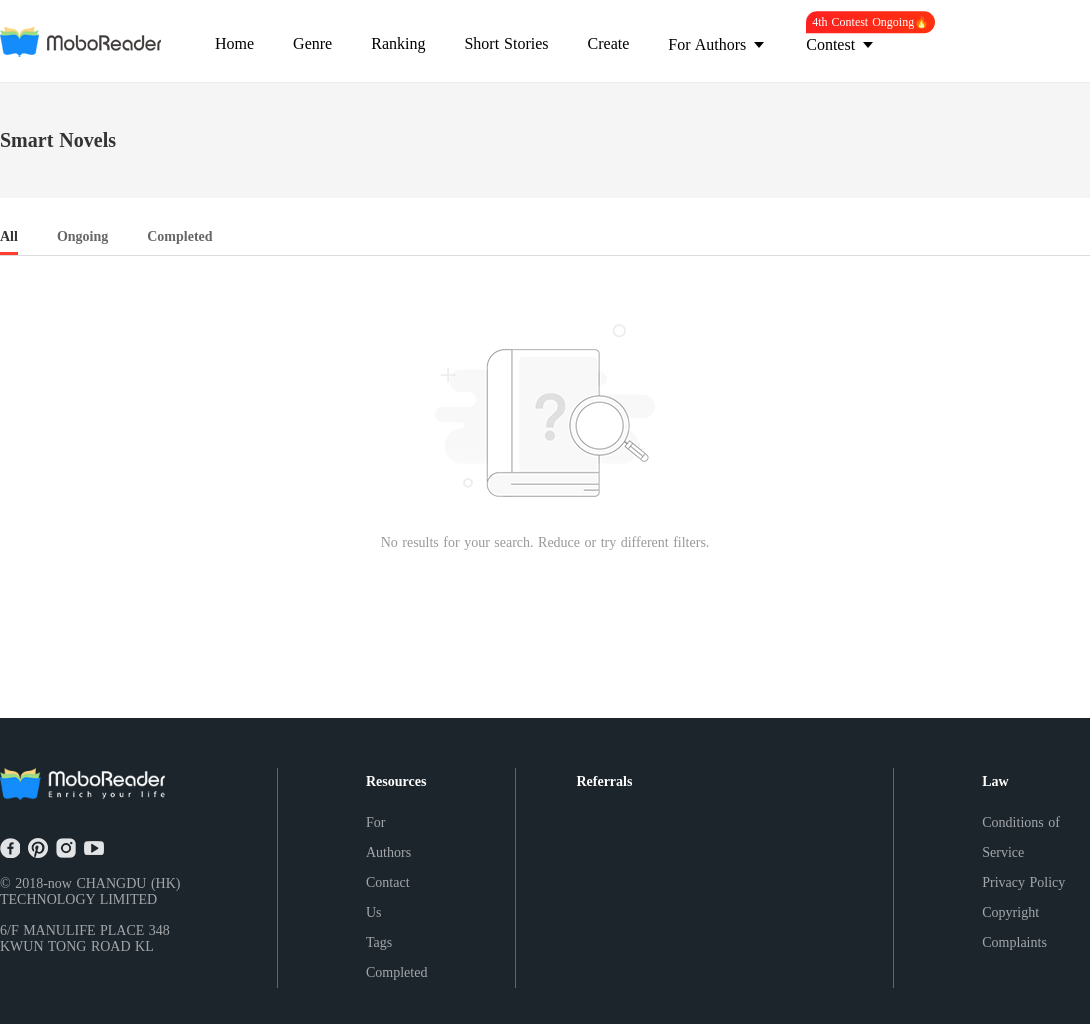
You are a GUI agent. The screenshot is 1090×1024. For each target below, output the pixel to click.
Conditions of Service (1021, 837)
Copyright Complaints (1014, 927)
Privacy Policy (1023, 882)
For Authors (388, 837)
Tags (379, 942)
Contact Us (388, 897)
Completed (396, 972)
